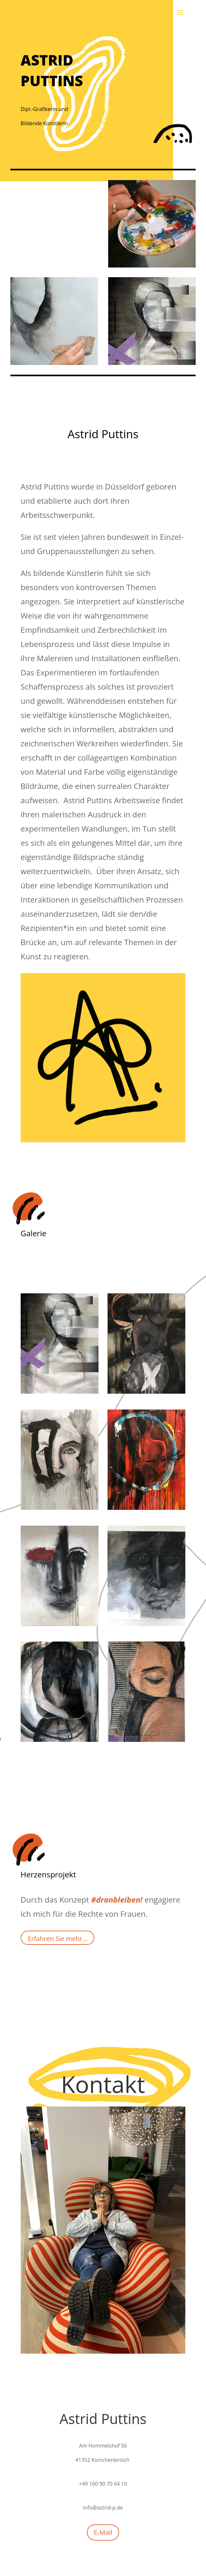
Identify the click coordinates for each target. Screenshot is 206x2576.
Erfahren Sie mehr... (58, 1938)
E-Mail (103, 2532)
